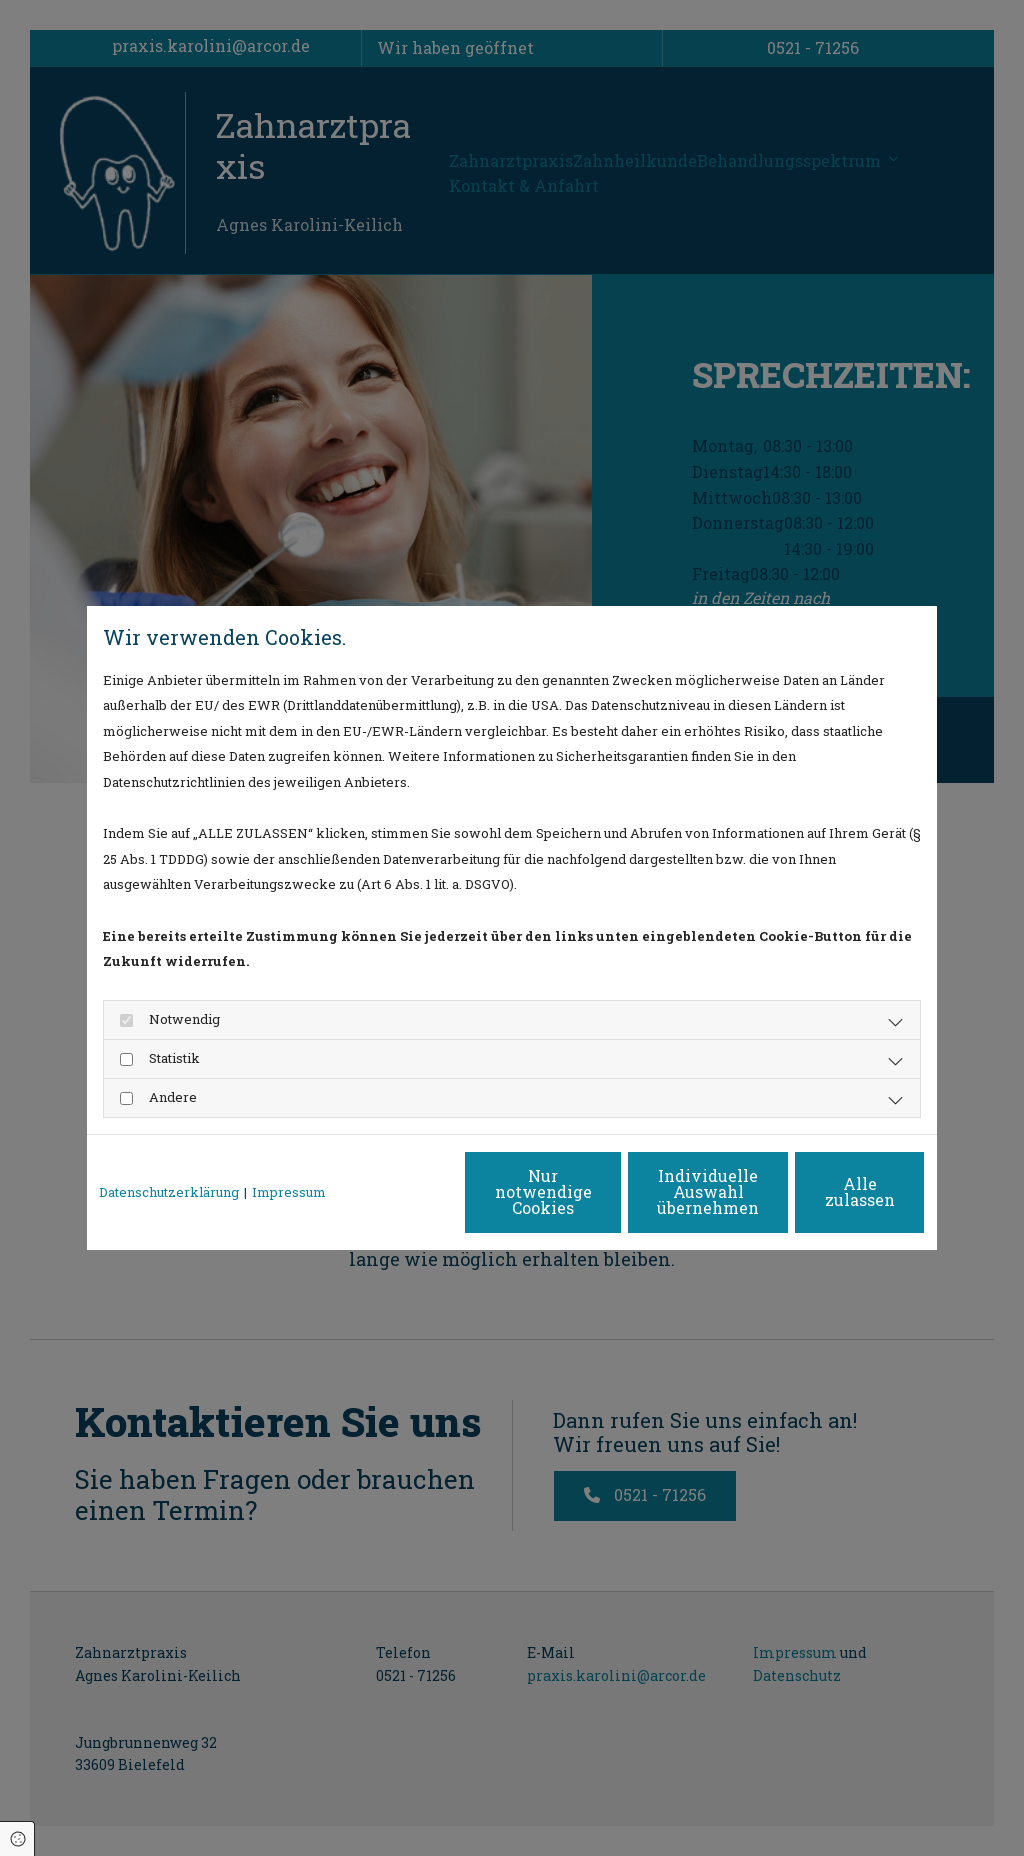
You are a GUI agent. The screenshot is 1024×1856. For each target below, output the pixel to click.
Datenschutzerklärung (169, 1192)
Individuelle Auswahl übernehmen (643, 1191)
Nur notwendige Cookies (452, 1191)
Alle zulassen (833, 1191)
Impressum (289, 1192)
